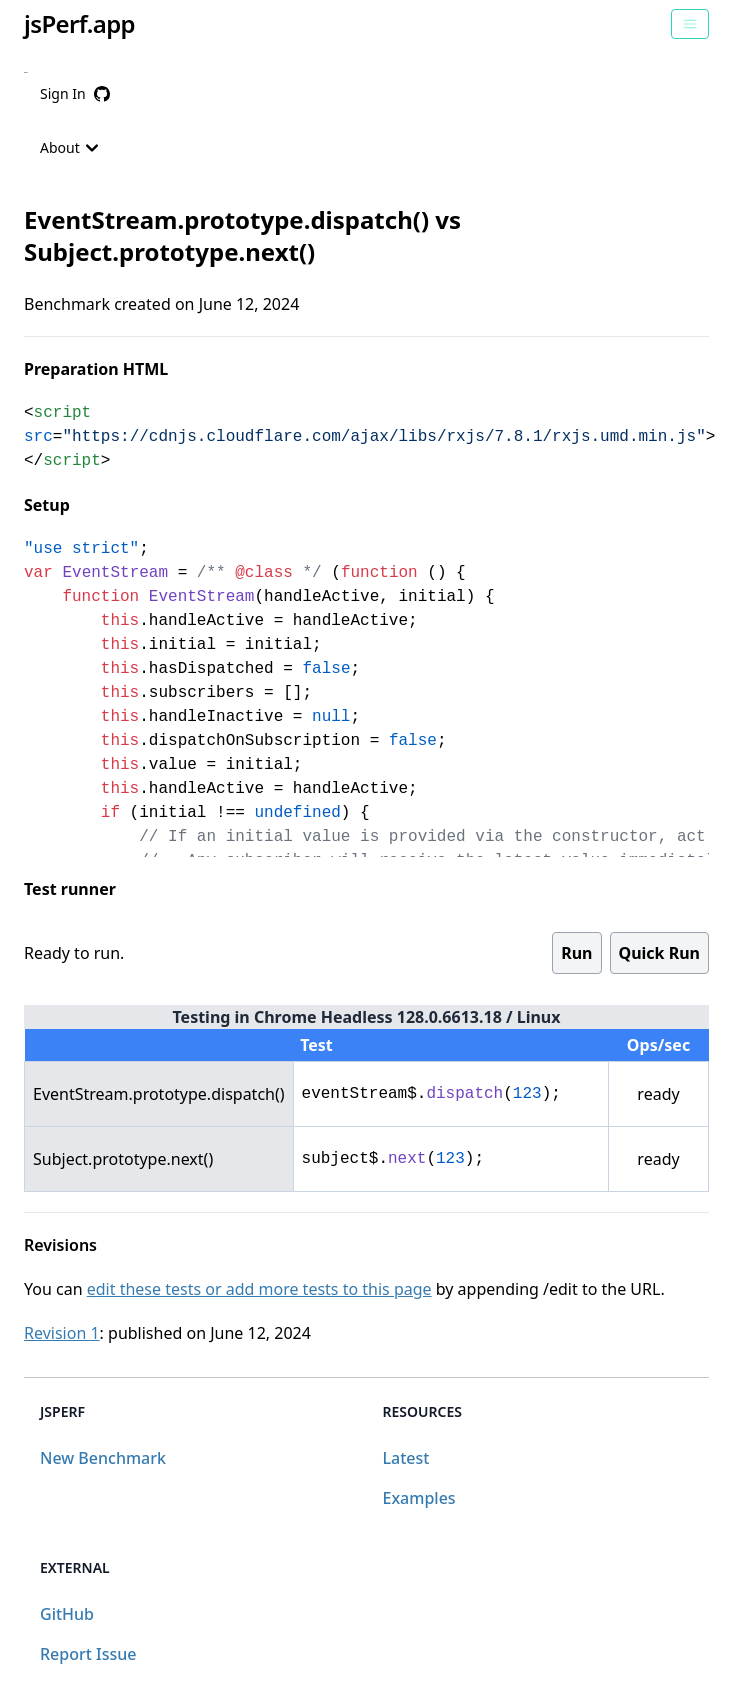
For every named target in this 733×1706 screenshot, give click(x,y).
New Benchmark (103, 1458)
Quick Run (659, 953)
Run (576, 953)
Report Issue (88, 1654)
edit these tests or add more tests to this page (259, 1289)
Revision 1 (62, 1333)
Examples (419, 1498)
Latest (406, 1458)
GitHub (67, 1614)
